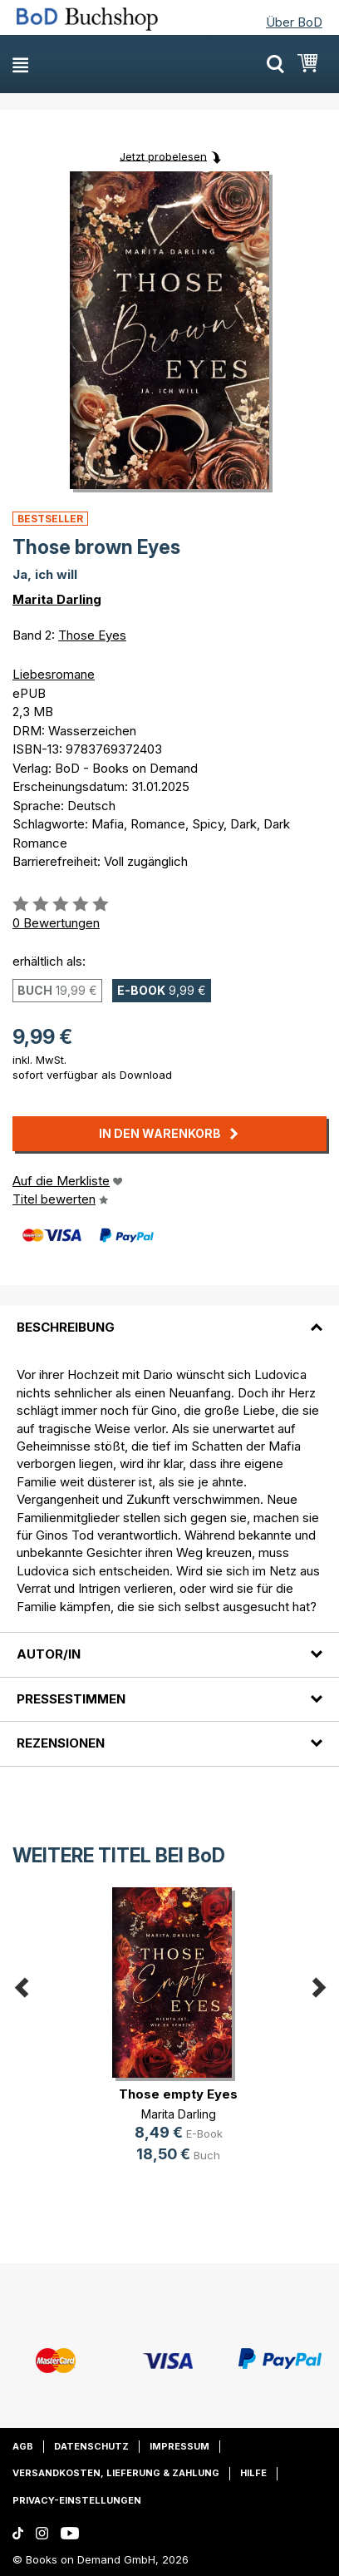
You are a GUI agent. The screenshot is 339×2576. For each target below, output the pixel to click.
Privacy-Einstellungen (76, 2500)
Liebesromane (53, 674)
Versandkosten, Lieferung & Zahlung (115, 2473)
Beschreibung (66, 1327)
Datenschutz (91, 2446)
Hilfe (253, 2473)
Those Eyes (92, 635)
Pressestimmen (71, 1699)
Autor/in (49, 1654)
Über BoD (294, 22)
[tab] (169, 1317)
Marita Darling (56, 599)
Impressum (179, 2446)
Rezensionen (61, 1743)
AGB (22, 2446)
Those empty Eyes (178, 2094)
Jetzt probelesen (163, 155)
